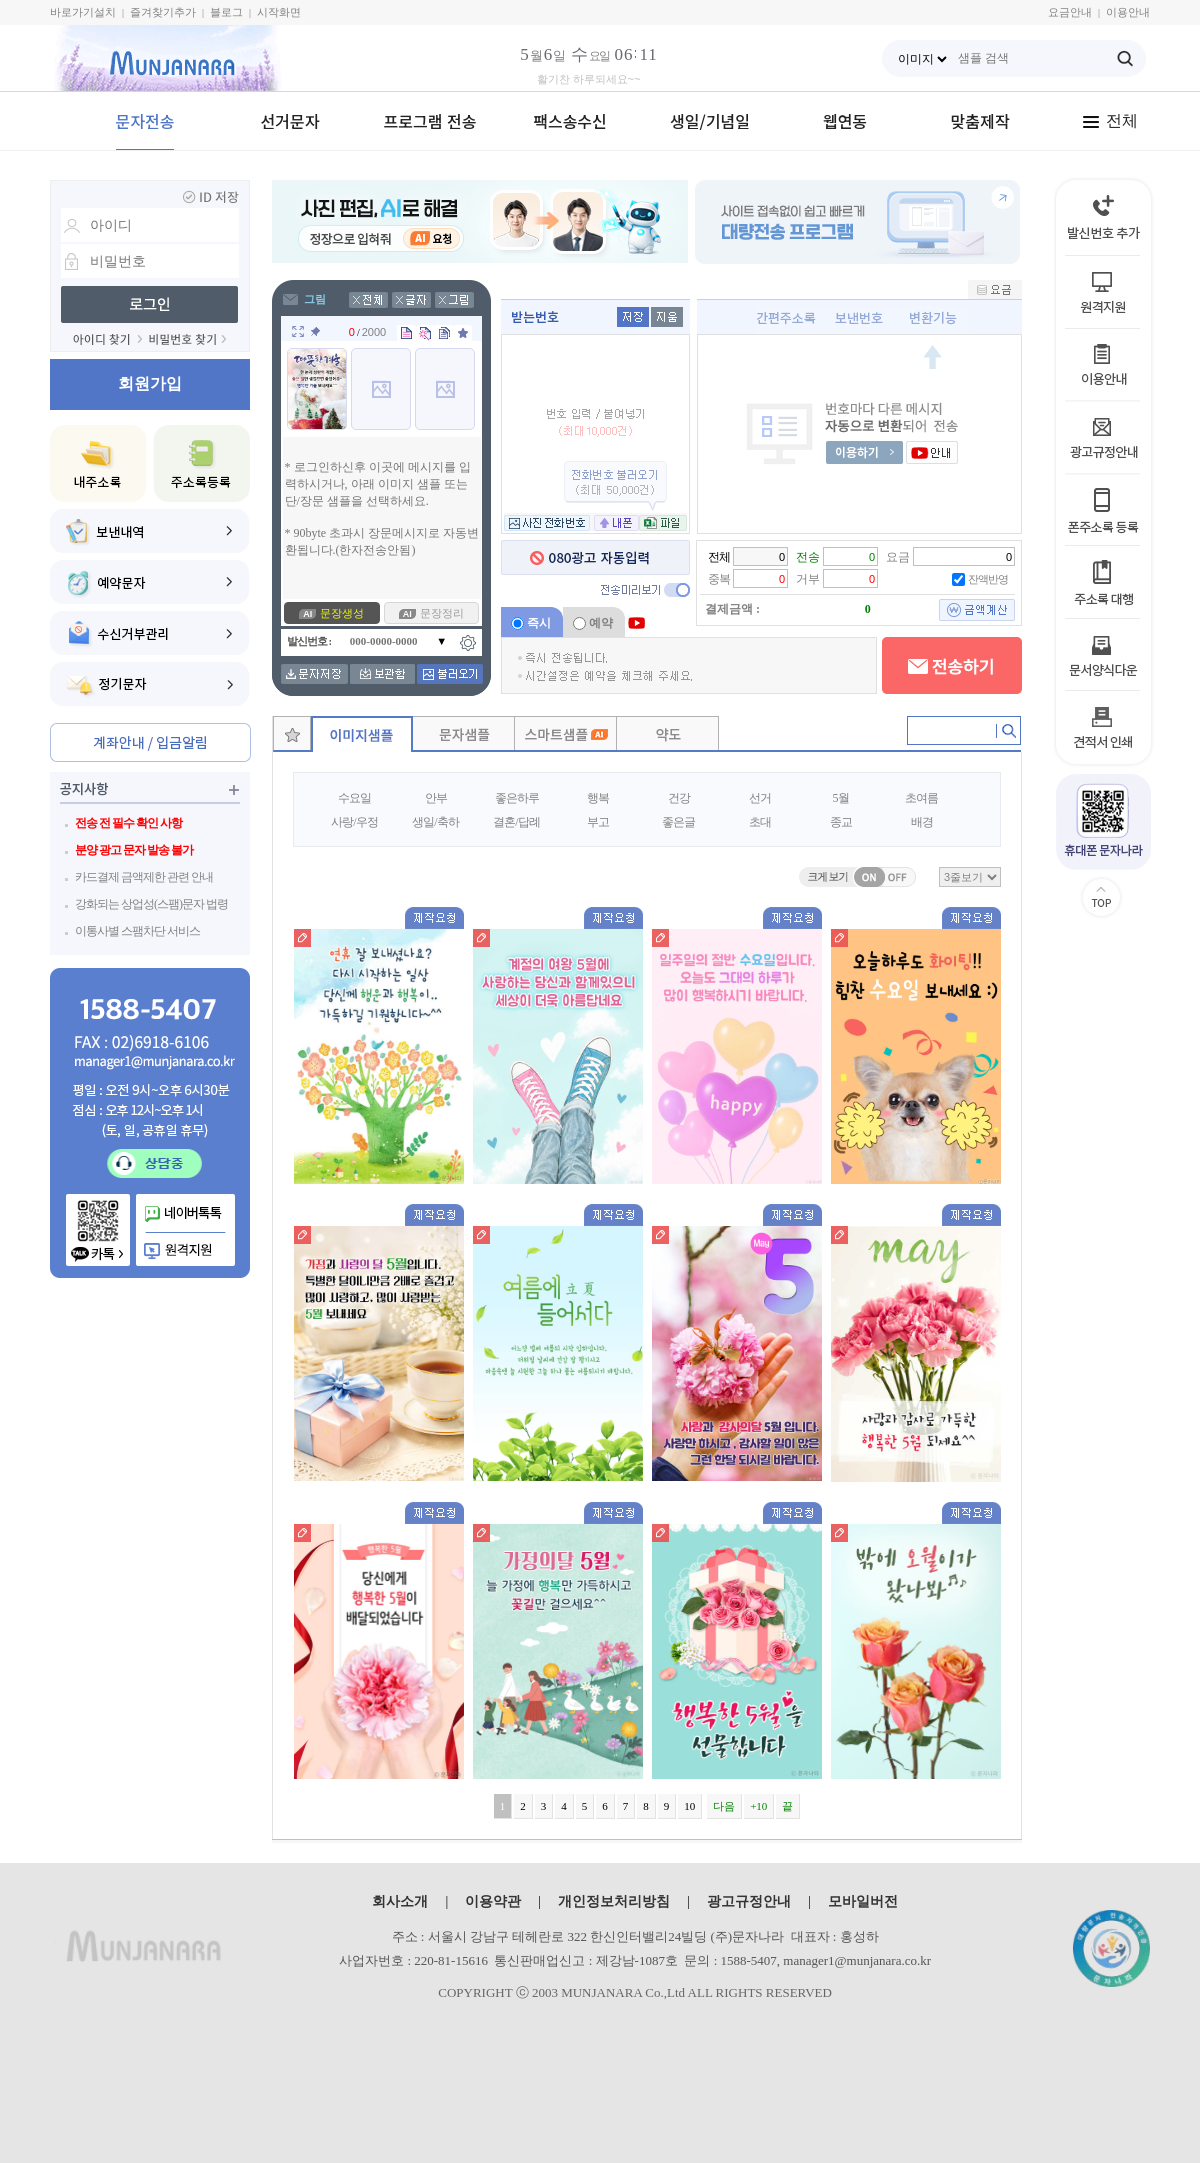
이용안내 (1128, 12)
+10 (758, 1806)
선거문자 (290, 121)
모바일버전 (863, 1901)
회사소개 (400, 1901)
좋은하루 (517, 798)
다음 (724, 1806)
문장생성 (342, 613)
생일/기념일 (710, 121)
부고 (598, 822)
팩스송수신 (570, 121)
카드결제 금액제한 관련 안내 (144, 877)
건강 (679, 798)
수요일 (354, 798)
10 (689, 1806)
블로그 (226, 12)
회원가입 (150, 383)
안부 (436, 798)
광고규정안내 (749, 1901)
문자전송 (145, 121)
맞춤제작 (980, 121)
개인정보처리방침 (614, 1901)
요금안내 (1070, 12)
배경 (922, 822)
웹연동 (845, 121)
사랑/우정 (354, 822)
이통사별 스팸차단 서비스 (137, 931)
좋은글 (678, 822)
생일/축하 (435, 822)
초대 (760, 822)
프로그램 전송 (430, 121)
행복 (598, 798)
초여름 (921, 798)
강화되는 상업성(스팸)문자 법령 (151, 904)
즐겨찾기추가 (163, 12)
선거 (760, 798)
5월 (841, 798)
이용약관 (493, 1901)
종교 (841, 822)
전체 (1110, 120)
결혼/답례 (516, 822)
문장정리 (442, 613)
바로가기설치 (83, 12)
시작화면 (279, 12)
